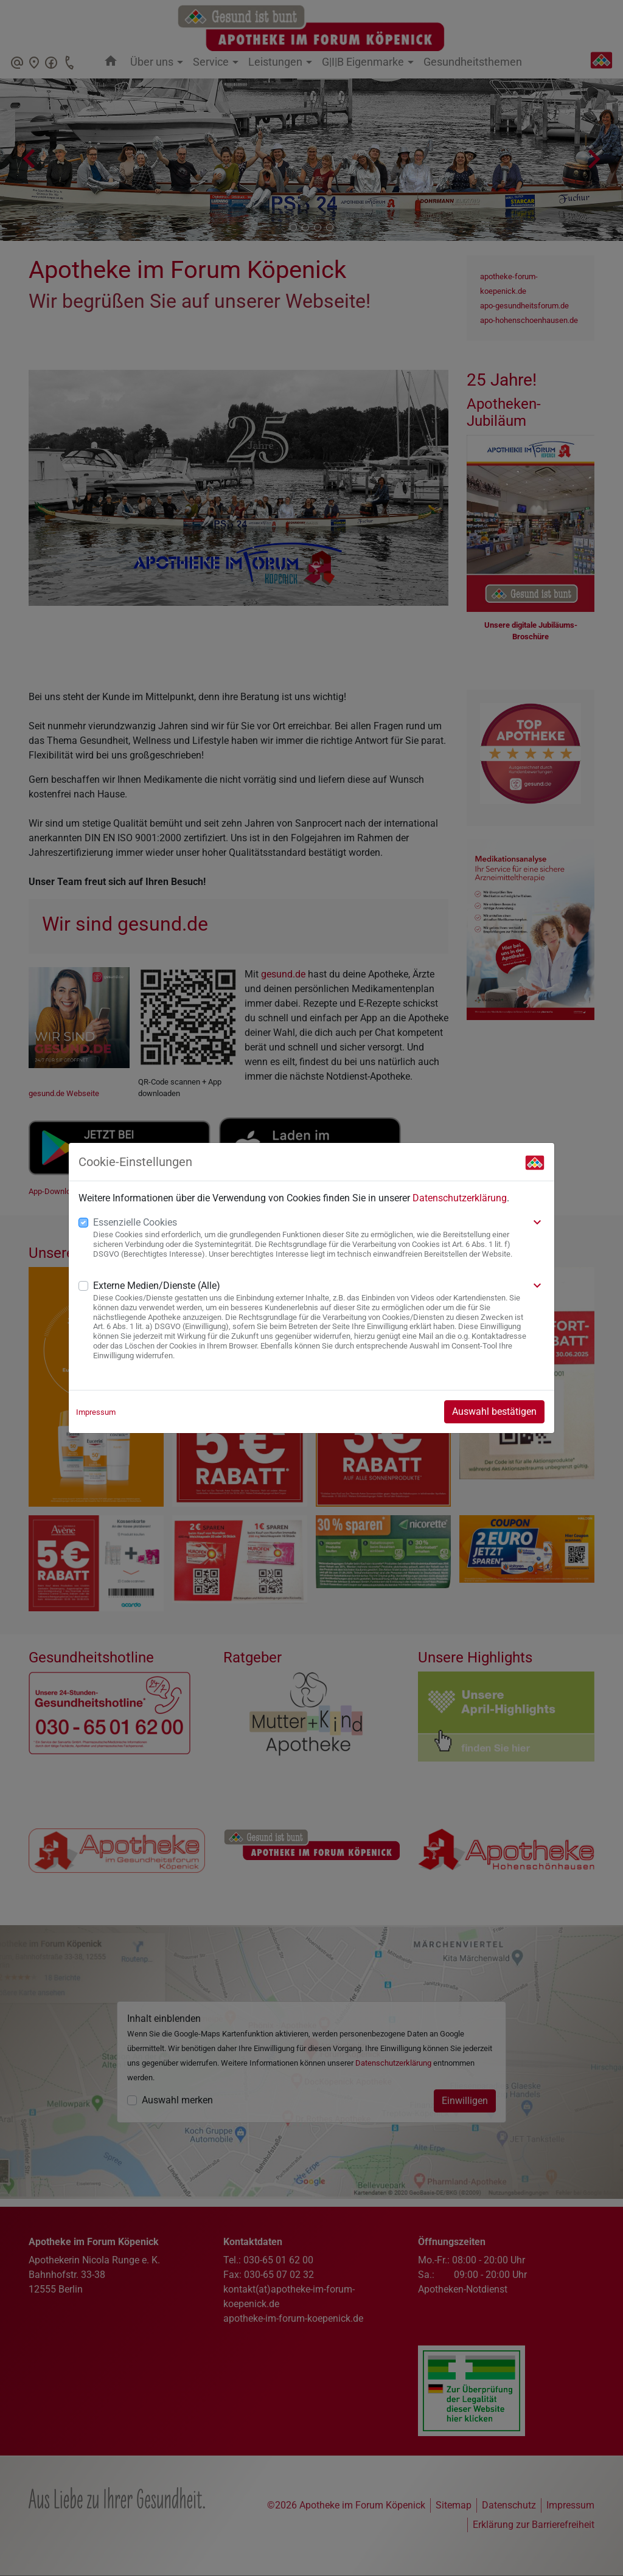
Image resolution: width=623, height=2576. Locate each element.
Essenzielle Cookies (135, 1222)
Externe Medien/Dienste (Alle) (156, 1285)
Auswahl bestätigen (494, 1411)
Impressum (96, 1412)
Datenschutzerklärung (459, 1198)
